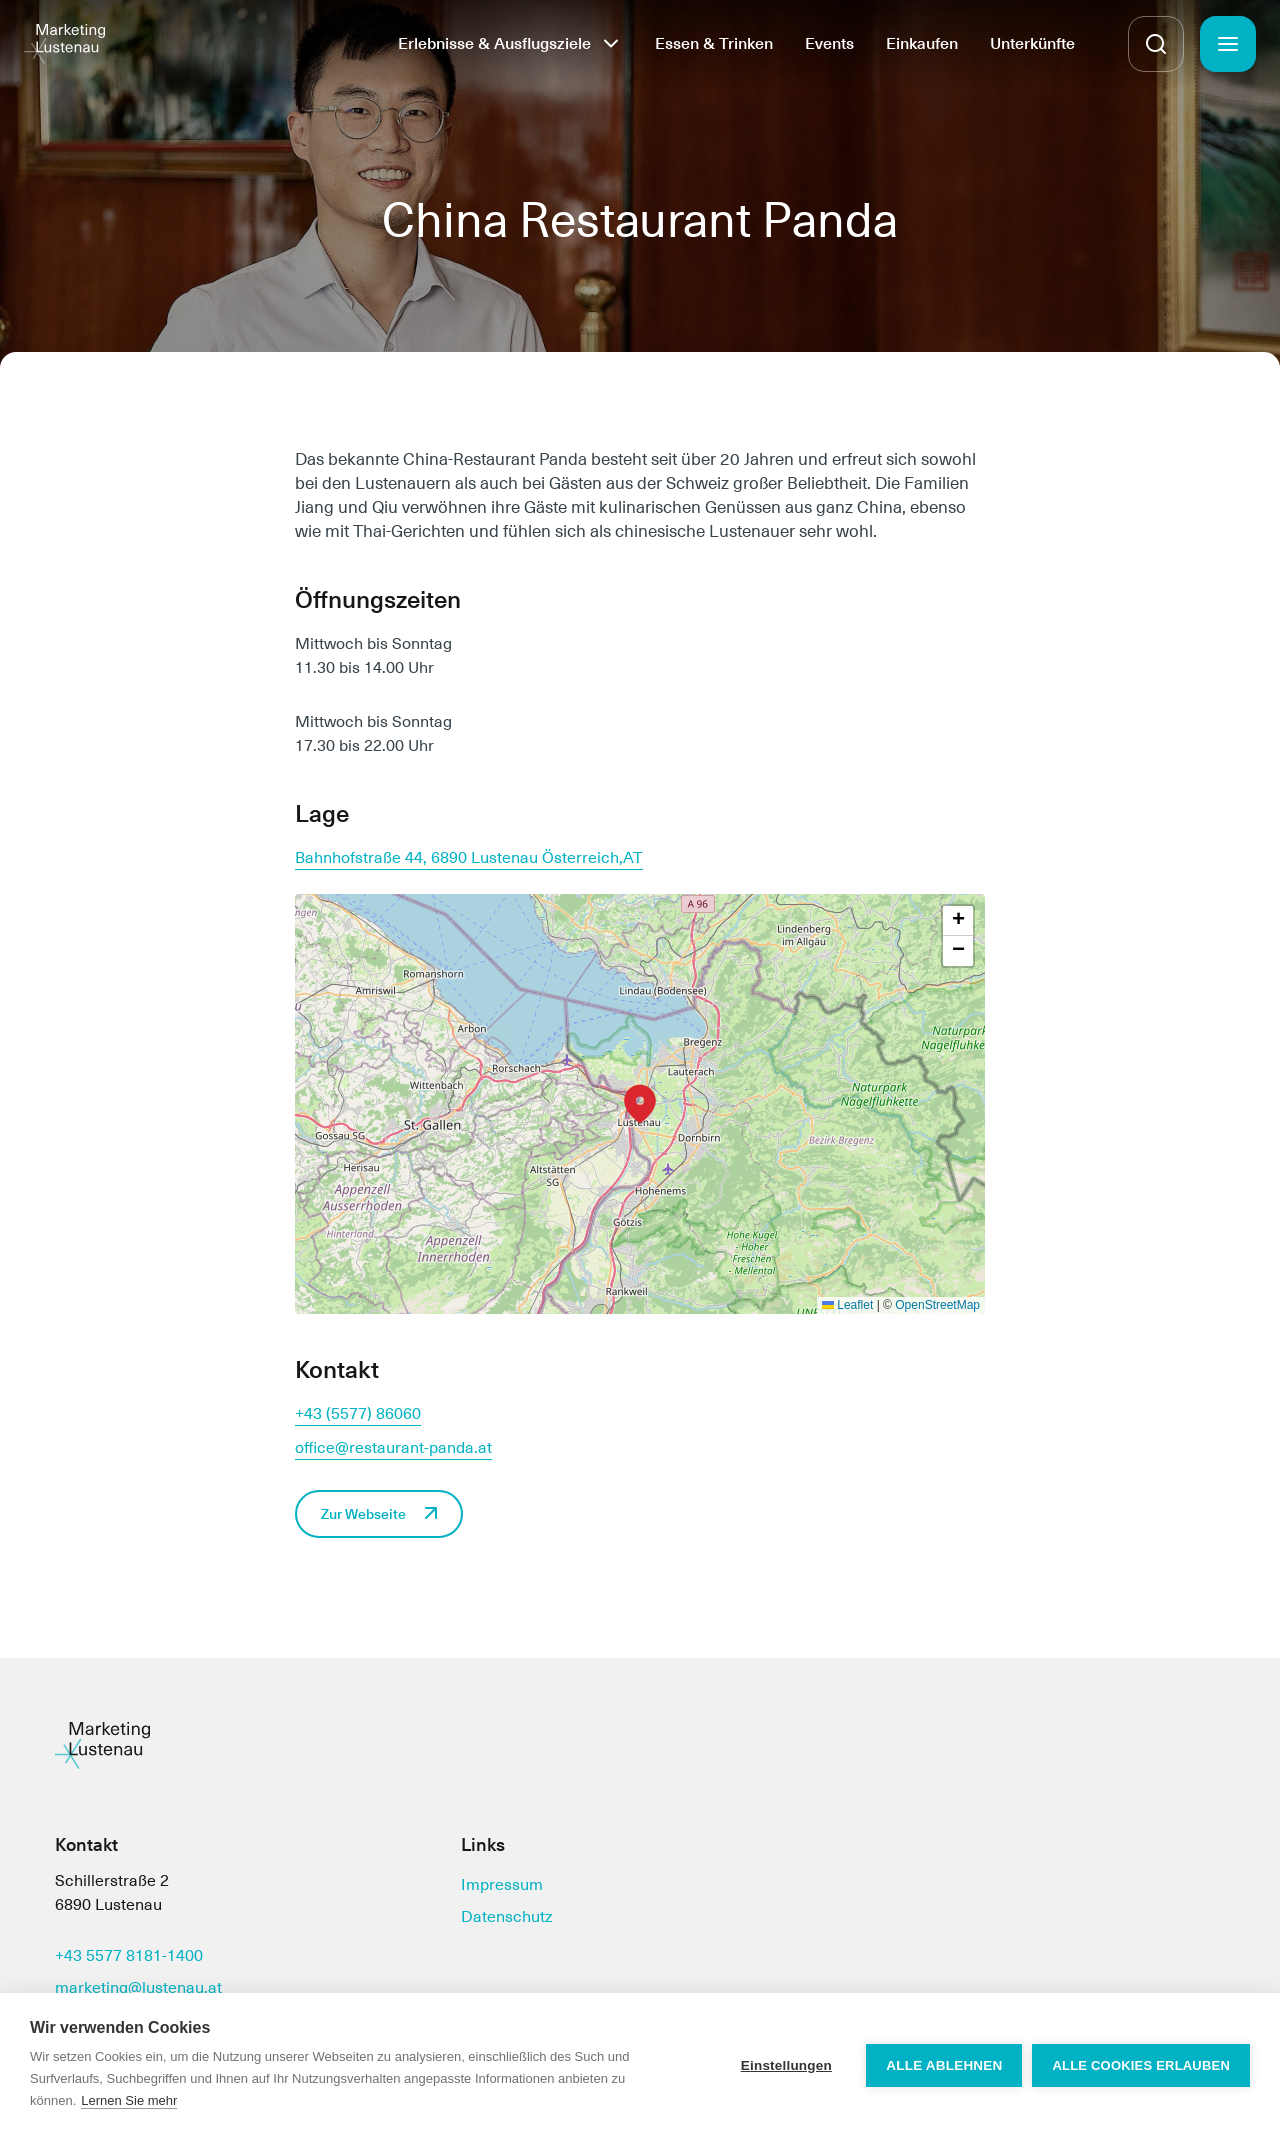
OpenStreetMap (937, 1305)
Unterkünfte (1032, 43)
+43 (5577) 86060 (358, 1413)
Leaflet (847, 1305)
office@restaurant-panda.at (393, 1447)
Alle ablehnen (944, 2065)
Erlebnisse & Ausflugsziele (494, 43)
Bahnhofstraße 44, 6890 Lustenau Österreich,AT (469, 857)
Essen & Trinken (714, 43)
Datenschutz (507, 1916)
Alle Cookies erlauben (1141, 2065)
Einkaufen (922, 43)
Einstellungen (786, 2065)
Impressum (502, 1884)
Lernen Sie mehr (129, 2100)
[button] (640, 1104)
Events (829, 43)
